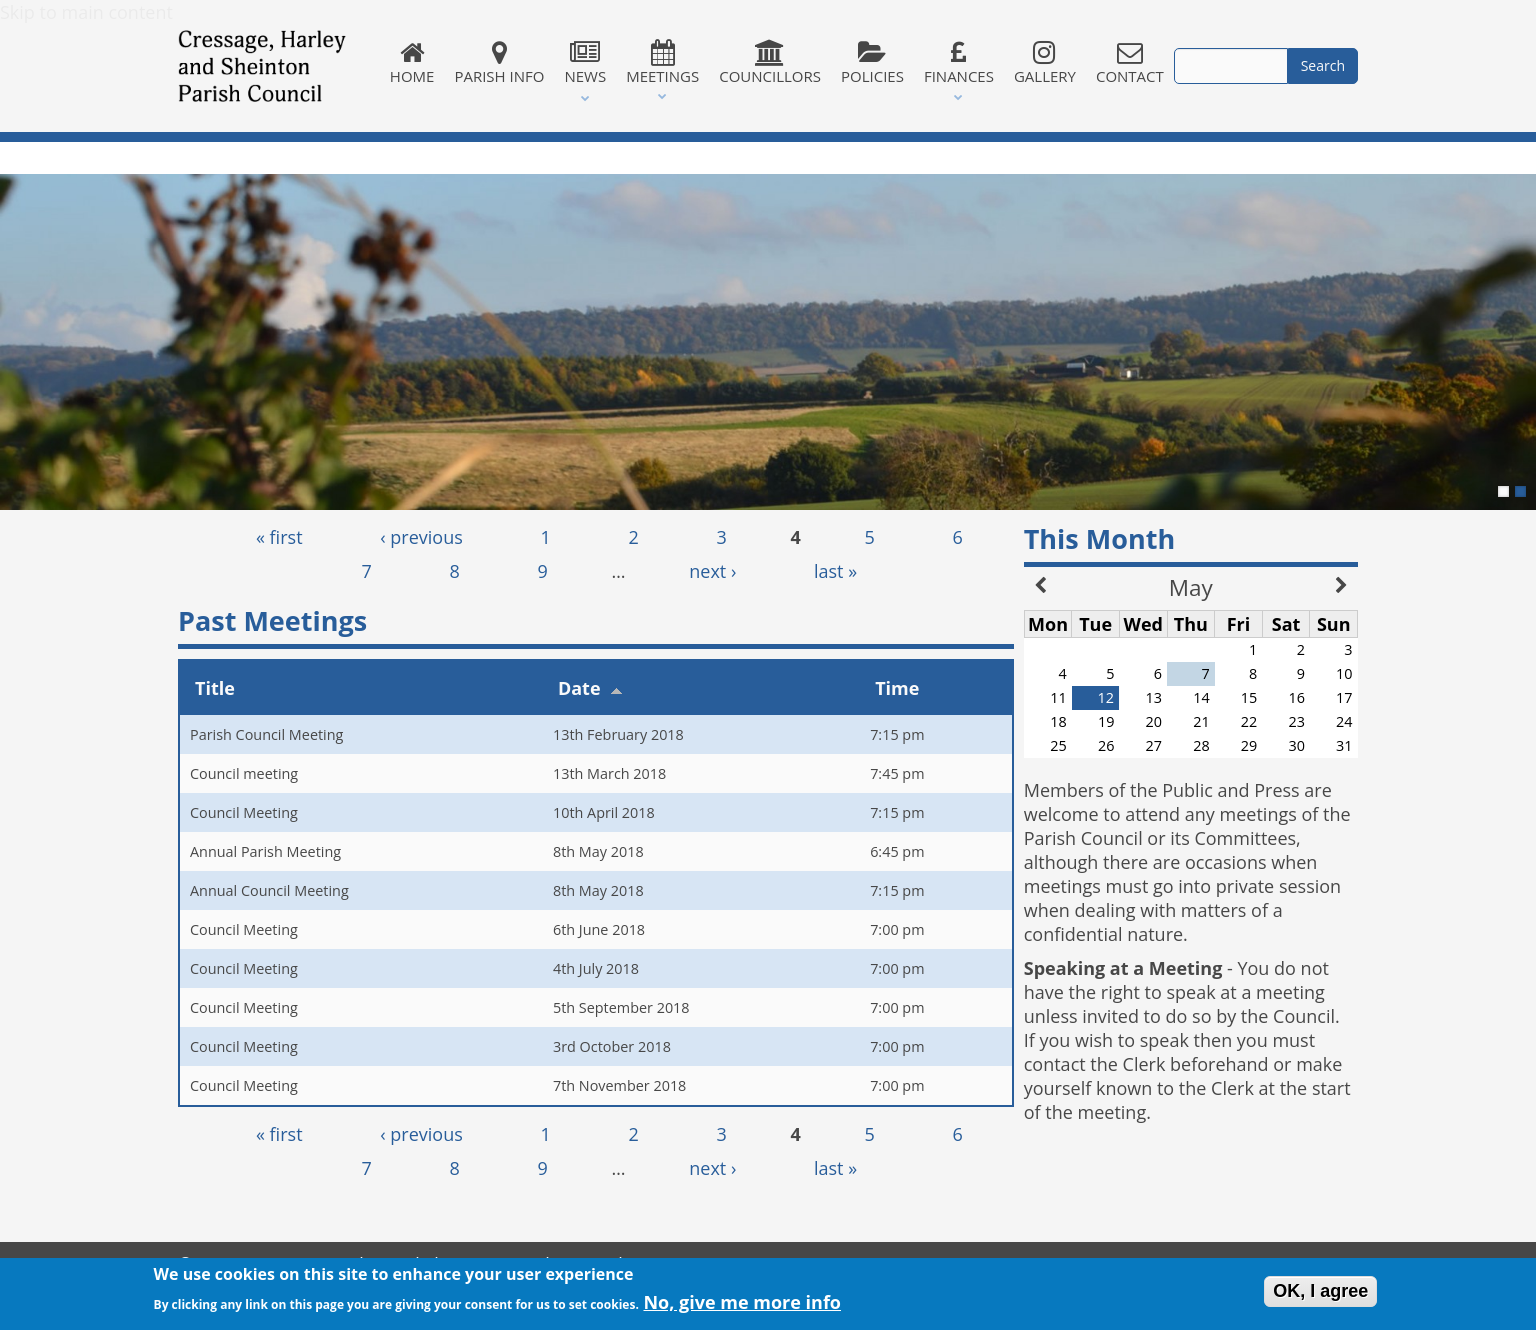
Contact (1130, 63)
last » (835, 571)
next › (712, 571)
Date (590, 688)
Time (897, 688)
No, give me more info (742, 1306)
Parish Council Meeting (266, 734)
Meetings (662, 63)
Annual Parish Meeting (265, 851)
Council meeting (244, 773)
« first (279, 537)
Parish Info (499, 63)
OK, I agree (1320, 1294)
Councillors (770, 63)
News (585, 63)
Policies (872, 63)
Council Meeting (244, 812)
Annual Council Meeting (269, 890)
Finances (959, 63)
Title (215, 688)
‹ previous (421, 537)
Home (412, 63)
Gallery (1045, 63)
